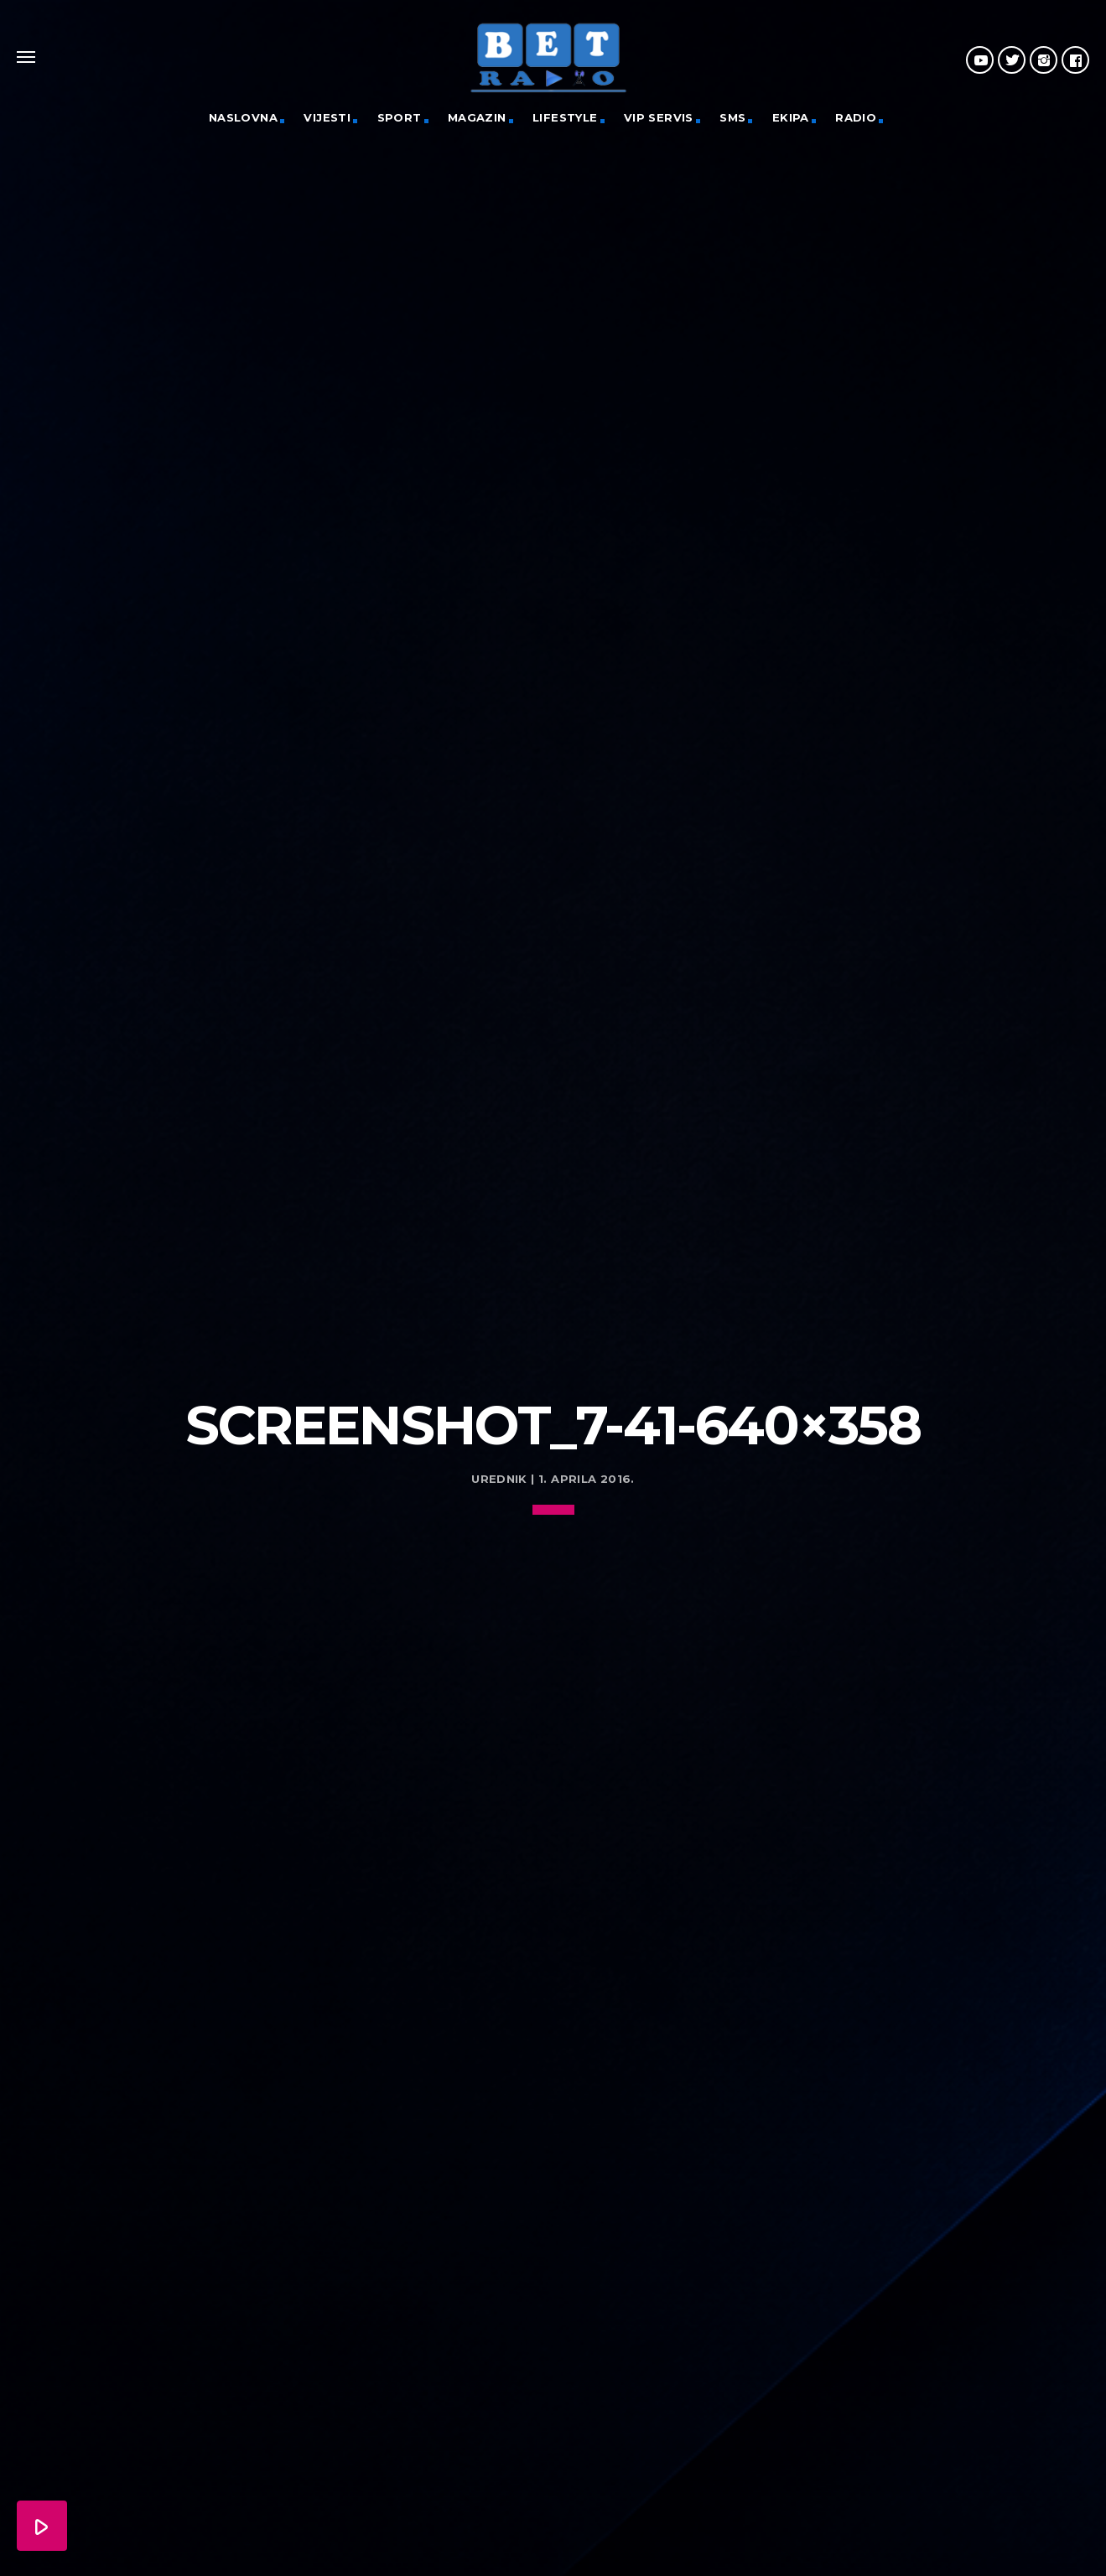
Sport (399, 117)
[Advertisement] (553, 1240)
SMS (732, 117)
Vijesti (327, 117)
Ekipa (790, 117)
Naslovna (243, 117)
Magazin (477, 117)
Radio (855, 117)
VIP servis (658, 117)
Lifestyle (565, 117)
